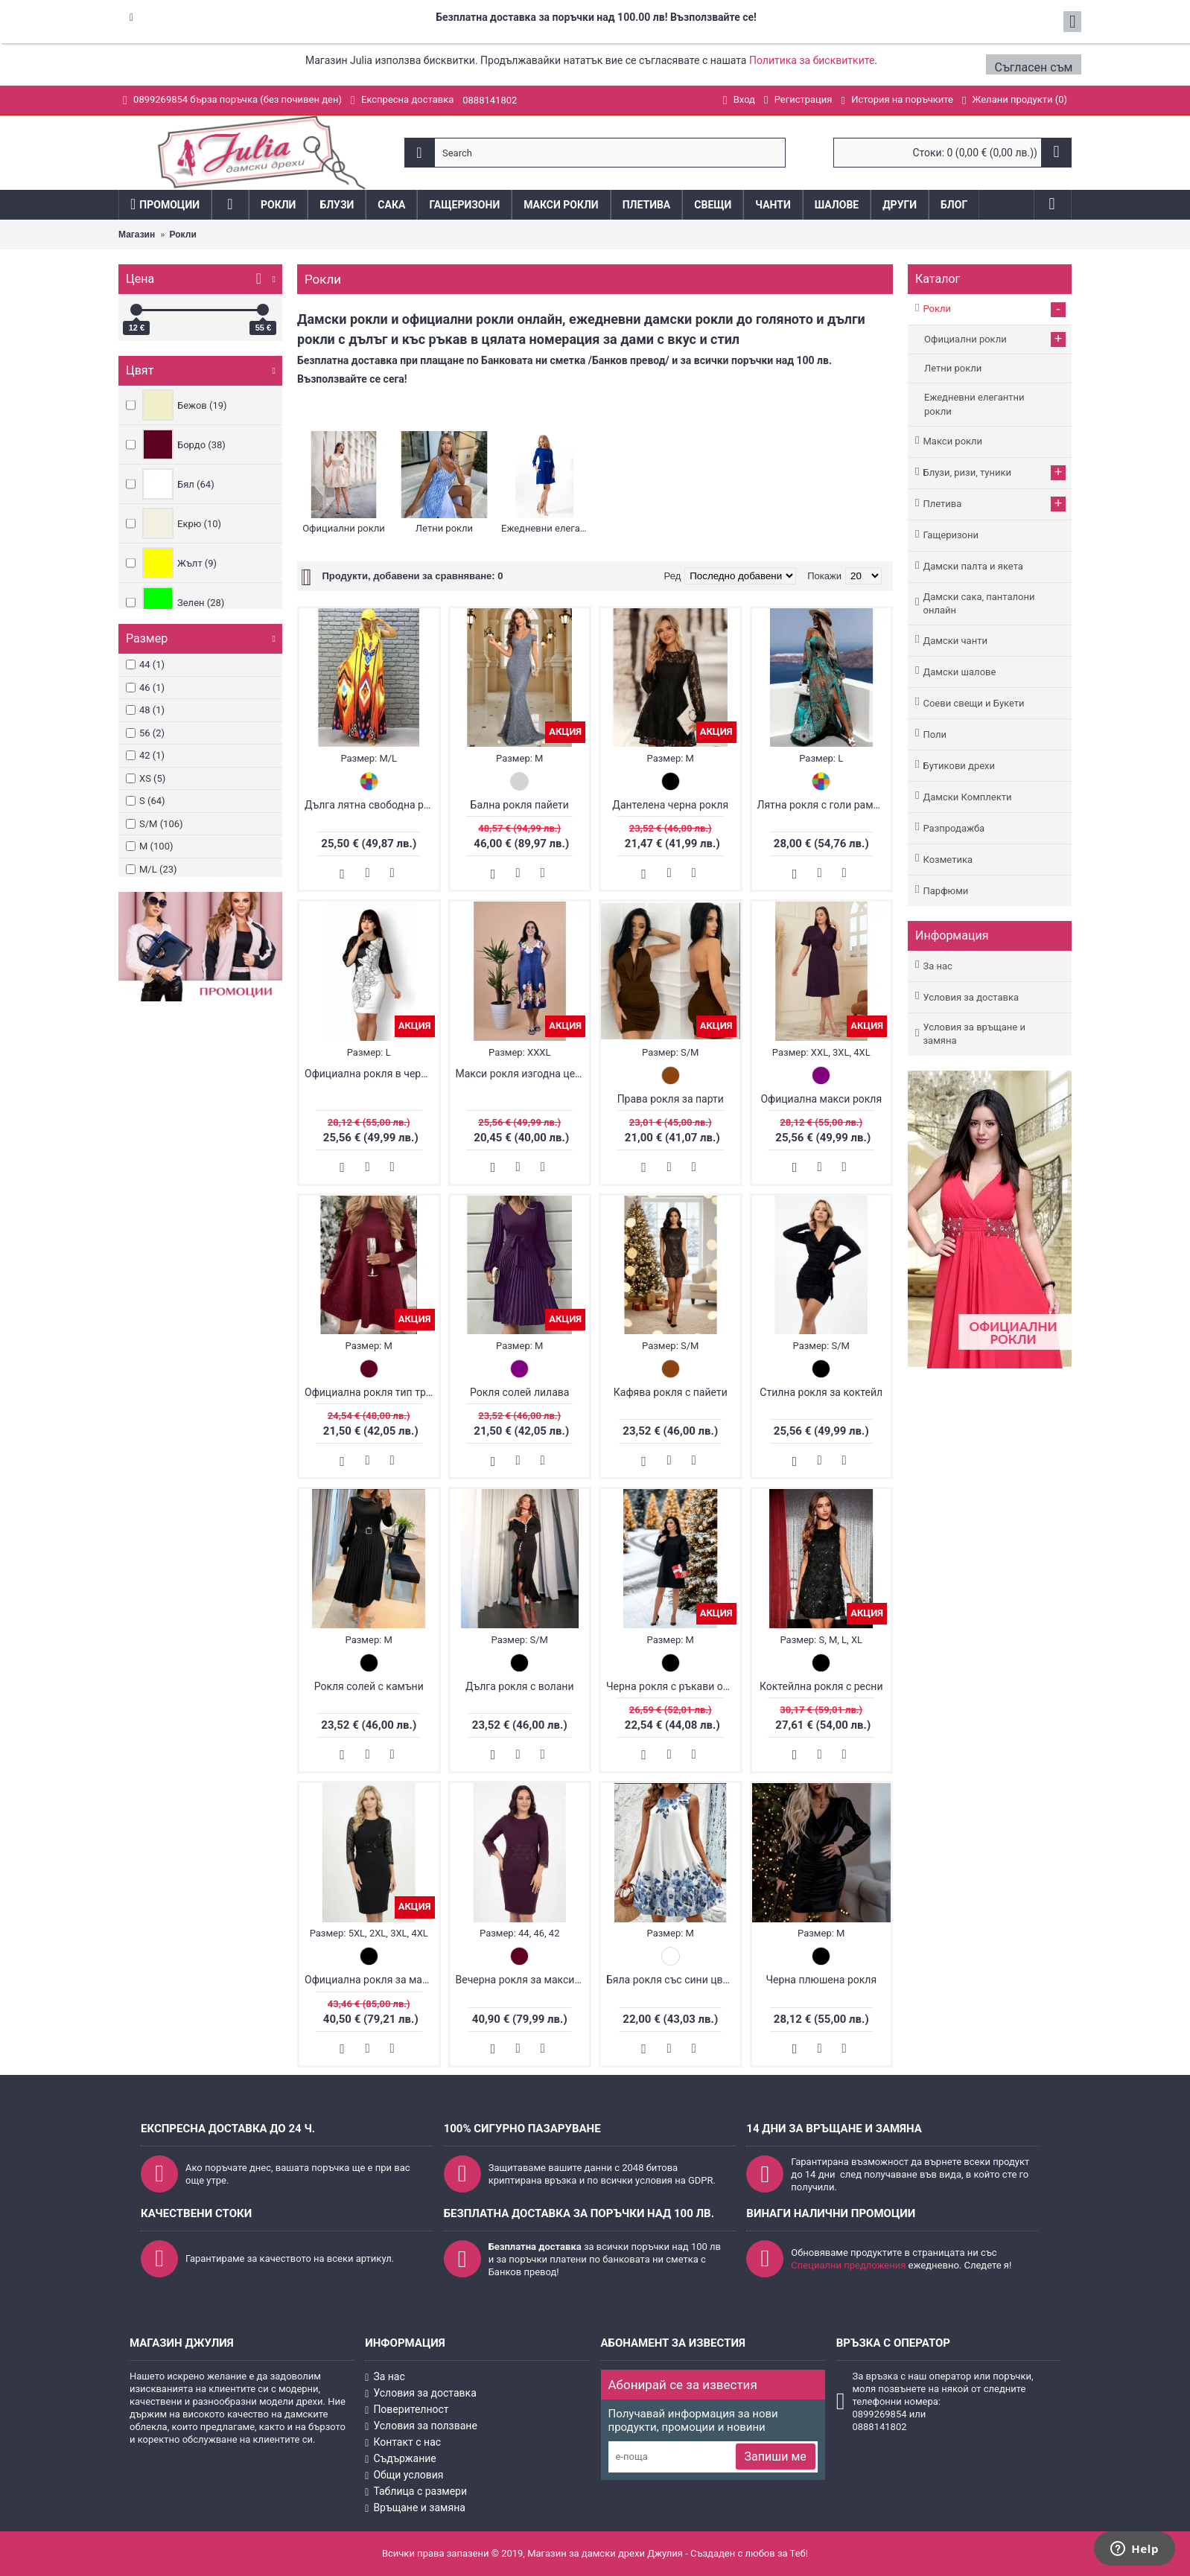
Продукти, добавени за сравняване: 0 (412, 575)
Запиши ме (775, 2456)
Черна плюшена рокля (821, 1980)
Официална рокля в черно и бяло (372, 1074)
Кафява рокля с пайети (671, 1392)
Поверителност (406, 2410)
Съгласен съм (1035, 67)
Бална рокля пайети (520, 805)
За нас (937, 966)
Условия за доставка (971, 997)
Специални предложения (848, 2265)
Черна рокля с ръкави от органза (673, 1686)
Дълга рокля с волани (519, 1686)
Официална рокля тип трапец (372, 1392)
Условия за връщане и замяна (974, 1033)
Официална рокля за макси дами (372, 1980)
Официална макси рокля (821, 1099)
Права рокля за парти (670, 1099)
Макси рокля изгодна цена (521, 1074)
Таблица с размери (416, 2491)
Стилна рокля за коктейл (821, 1392)
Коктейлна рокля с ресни (821, 1686)
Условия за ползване (421, 2426)
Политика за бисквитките (811, 60)
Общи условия (404, 2475)
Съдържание (400, 2459)
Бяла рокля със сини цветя (672, 1980)
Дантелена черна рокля (670, 805)
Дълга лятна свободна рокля (372, 805)
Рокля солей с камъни (369, 1686)
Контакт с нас (403, 2442)
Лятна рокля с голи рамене (824, 805)
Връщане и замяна (415, 2508)
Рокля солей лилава (519, 1392)
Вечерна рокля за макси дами (523, 1980)
